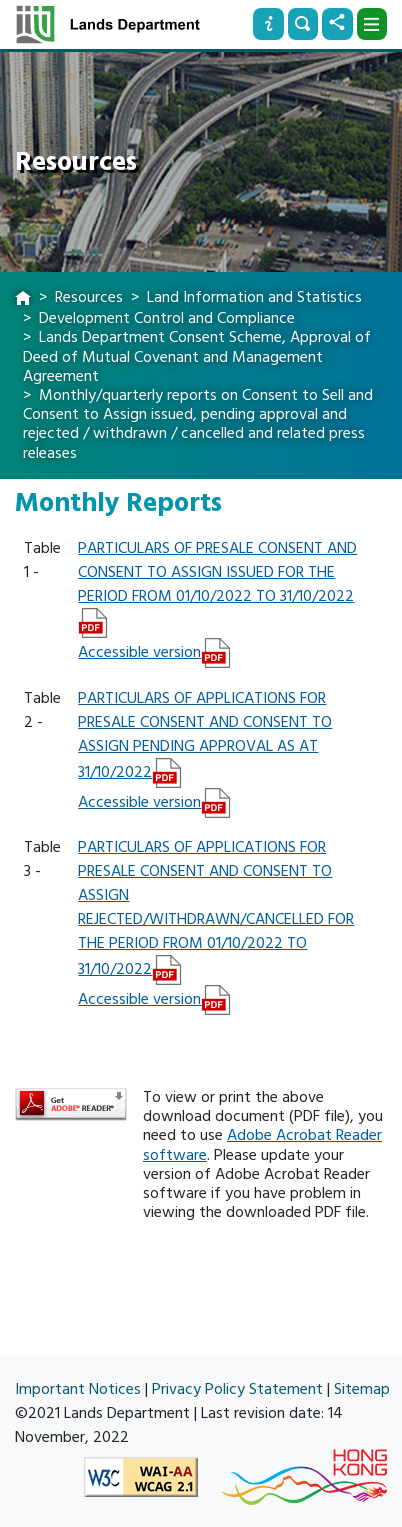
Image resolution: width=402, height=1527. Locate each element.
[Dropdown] (372, 24)
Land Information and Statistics (254, 297)
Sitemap (362, 1389)
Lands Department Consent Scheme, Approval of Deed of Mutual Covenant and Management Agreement (197, 356)
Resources (89, 297)
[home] (23, 299)
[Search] (303, 24)
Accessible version (139, 652)
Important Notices (78, 1389)
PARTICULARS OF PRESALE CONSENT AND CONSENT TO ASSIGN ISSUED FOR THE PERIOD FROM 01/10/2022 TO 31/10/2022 (217, 572)
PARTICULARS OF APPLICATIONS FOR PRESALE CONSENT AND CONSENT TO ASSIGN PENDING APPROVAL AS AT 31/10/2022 (205, 735)
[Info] (268, 24)
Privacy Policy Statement (237, 1389)
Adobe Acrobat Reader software (262, 1144)
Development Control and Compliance (167, 318)
